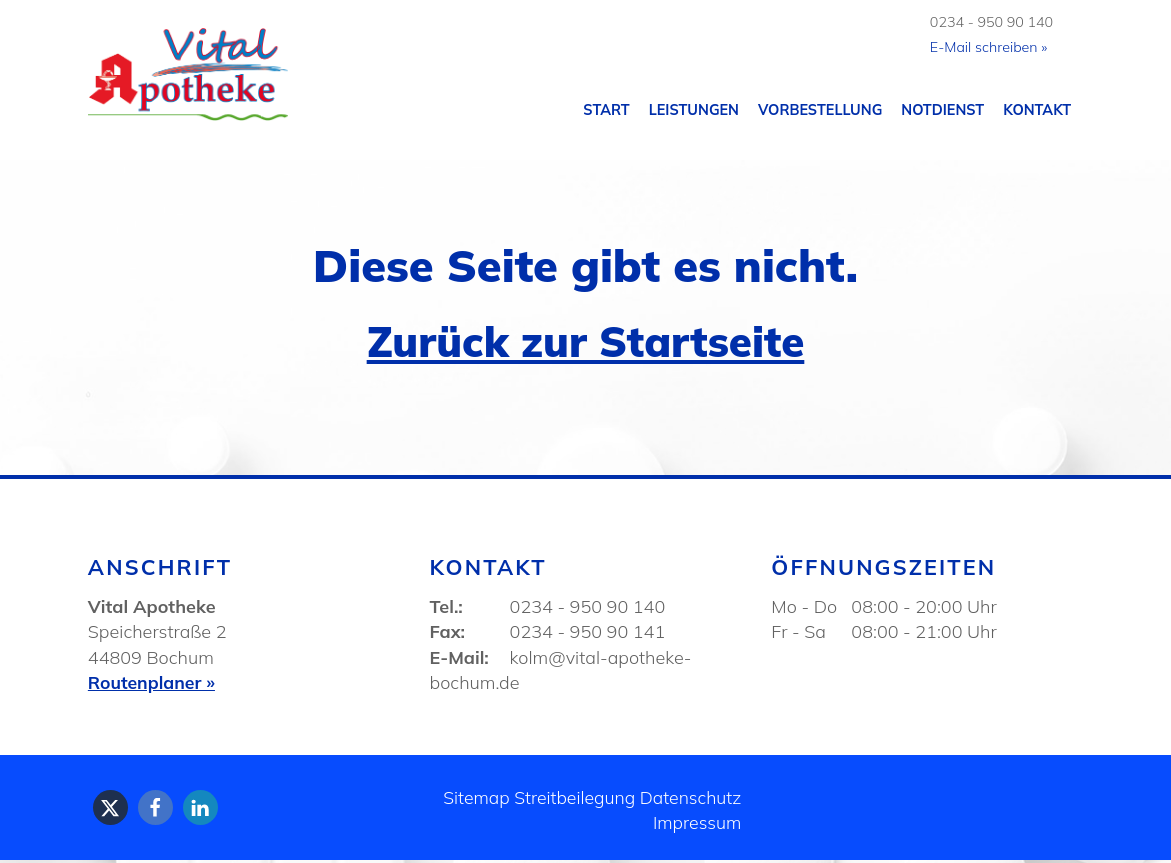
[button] (110, 810)
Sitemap (471, 800)
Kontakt (1037, 111)
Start (606, 111)
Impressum (696, 826)
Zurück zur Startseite (585, 342)
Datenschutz (690, 800)
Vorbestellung (820, 111)
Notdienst (942, 111)
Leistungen (694, 111)
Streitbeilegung (571, 800)
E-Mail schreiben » (987, 47)
